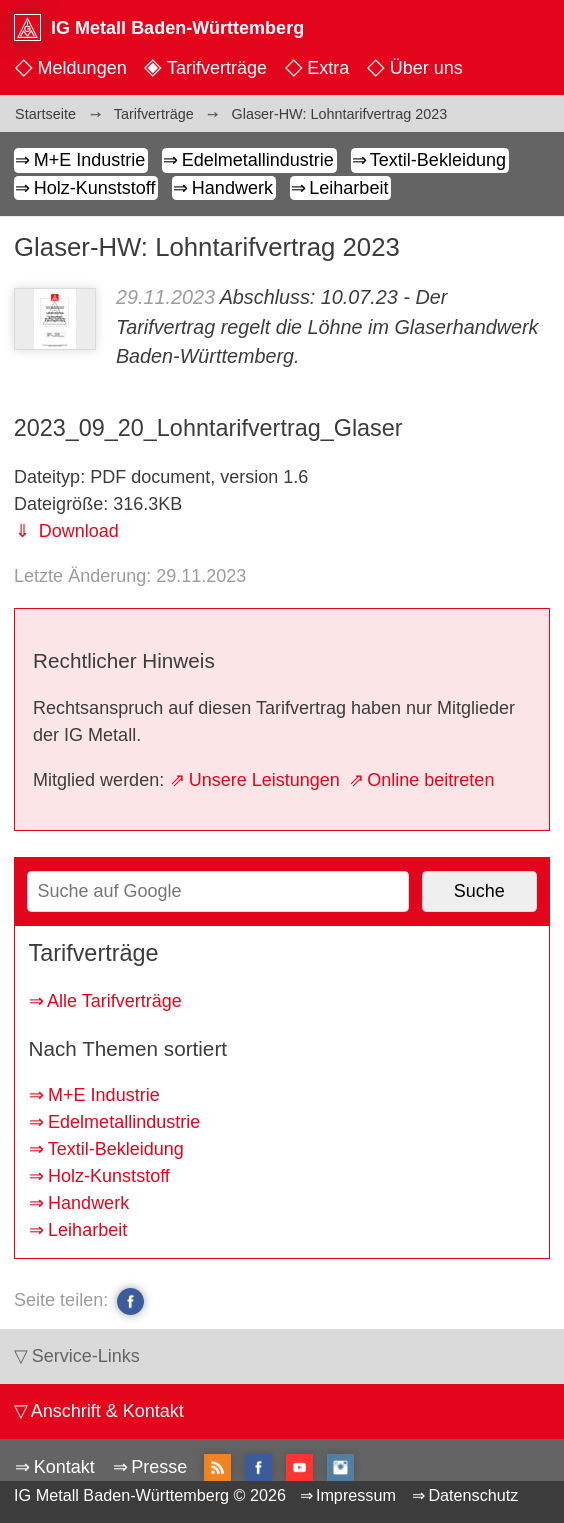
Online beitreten (430, 780)
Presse (159, 1467)
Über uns (426, 68)
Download (76, 531)
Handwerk (232, 188)
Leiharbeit (348, 188)
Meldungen (82, 68)
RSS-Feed (217, 1469)
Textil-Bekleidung (438, 160)
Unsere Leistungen (264, 780)
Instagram (340, 1467)
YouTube (299, 1467)
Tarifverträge (217, 68)
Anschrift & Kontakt (107, 1411)
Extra (328, 68)
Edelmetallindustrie (258, 160)
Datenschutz (473, 1495)
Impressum (356, 1495)
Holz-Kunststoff (95, 188)
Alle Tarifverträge (114, 1001)
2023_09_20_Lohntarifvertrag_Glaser (208, 428)
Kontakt (64, 1467)
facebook (130, 1301)
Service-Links (86, 1356)
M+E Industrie (90, 160)
